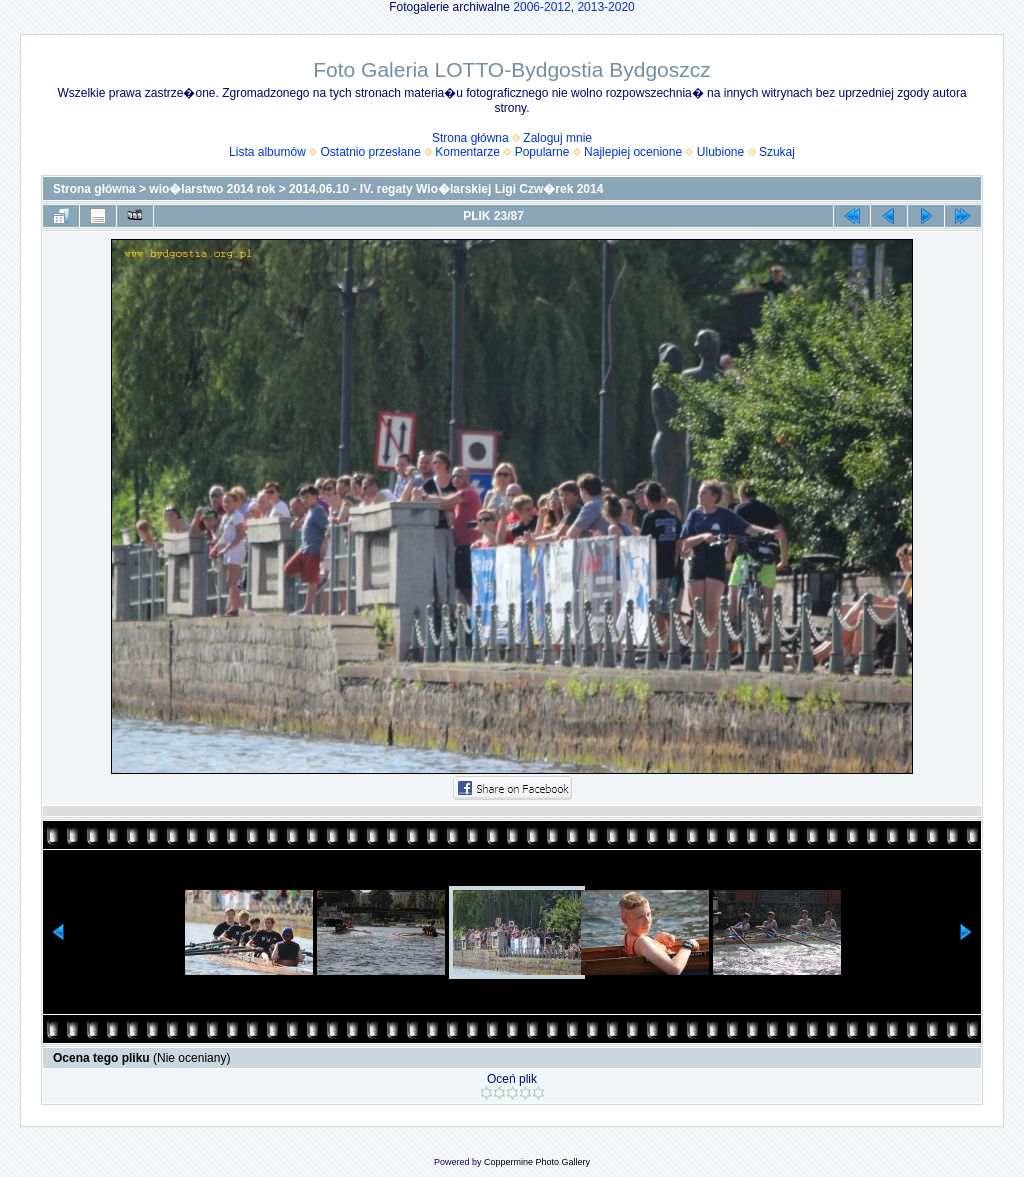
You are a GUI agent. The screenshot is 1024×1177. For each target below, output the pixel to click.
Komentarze (467, 152)
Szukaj (777, 152)
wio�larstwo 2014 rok (212, 189)
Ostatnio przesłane (371, 152)
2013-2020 (605, 7)
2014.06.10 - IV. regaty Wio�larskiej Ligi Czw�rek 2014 (446, 189)
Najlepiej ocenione (633, 152)
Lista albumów (267, 152)
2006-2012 (541, 7)
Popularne (542, 152)
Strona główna (470, 138)
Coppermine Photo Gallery (537, 1162)
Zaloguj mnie (557, 138)
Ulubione (720, 152)
